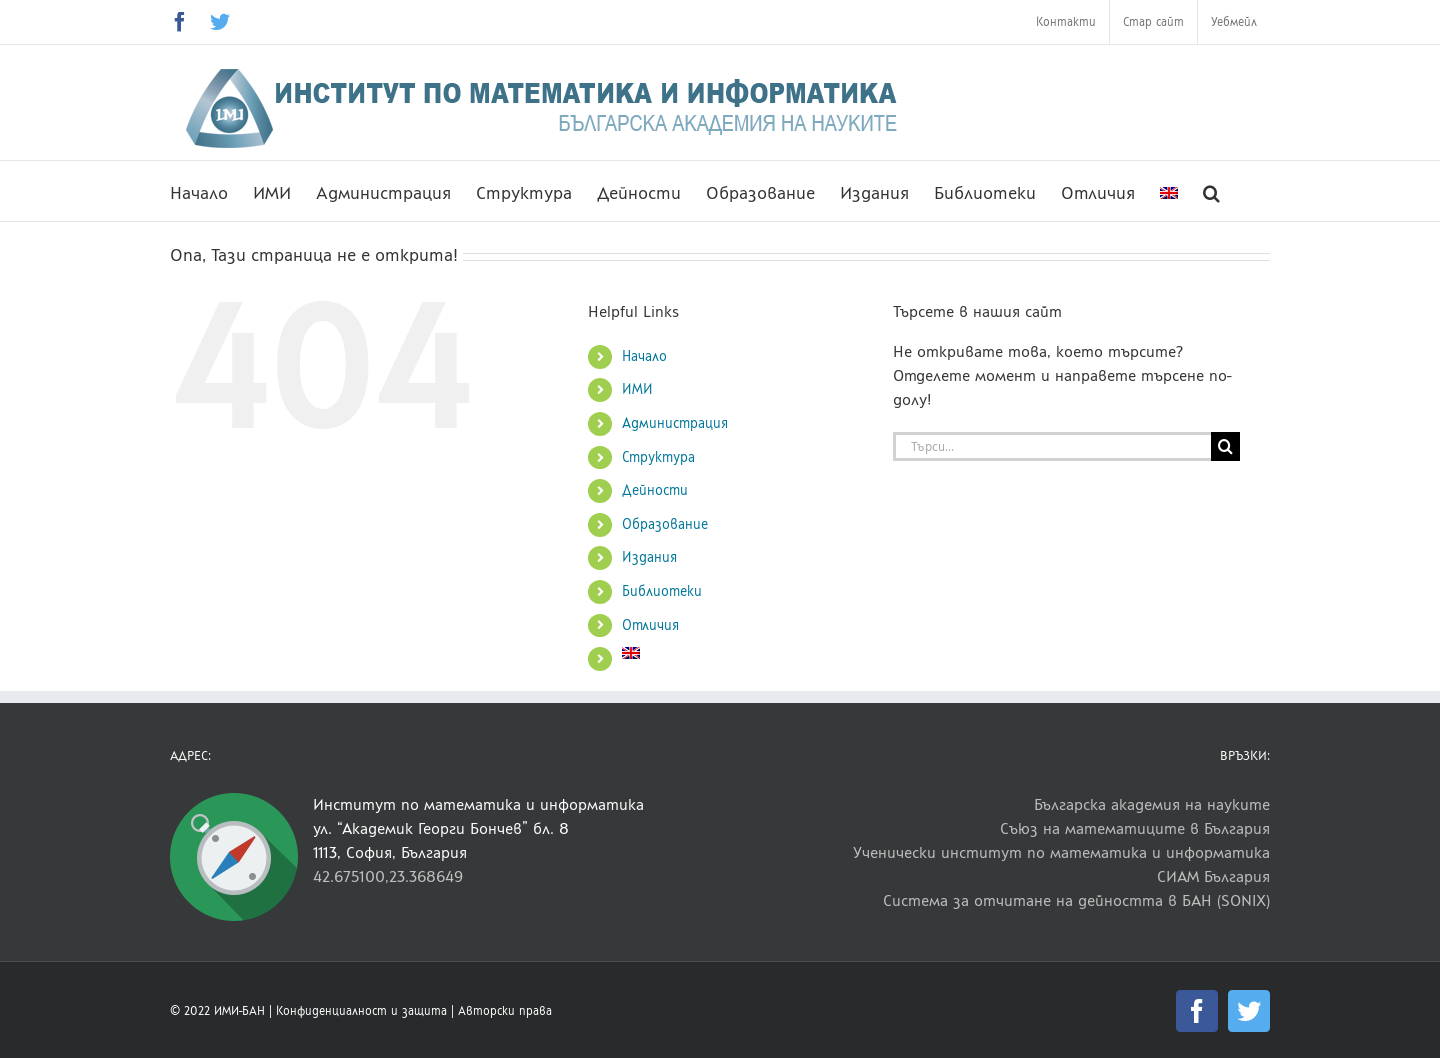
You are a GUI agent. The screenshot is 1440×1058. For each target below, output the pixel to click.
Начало (644, 356)
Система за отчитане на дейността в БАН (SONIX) (1076, 900)
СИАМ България (1213, 876)
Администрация (675, 423)
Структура (658, 457)
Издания (649, 557)
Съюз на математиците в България (1135, 828)
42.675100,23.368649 (388, 876)
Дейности (655, 490)
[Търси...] (1052, 446)
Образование (665, 524)
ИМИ (637, 389)
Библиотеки (662, 591)
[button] (1211, 191)
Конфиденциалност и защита (361, 1011)
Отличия (650, 625)
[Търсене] (1225, 446)
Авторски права (505, 1011)
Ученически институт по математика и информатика (1061, 852)
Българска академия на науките (1152, 804)
